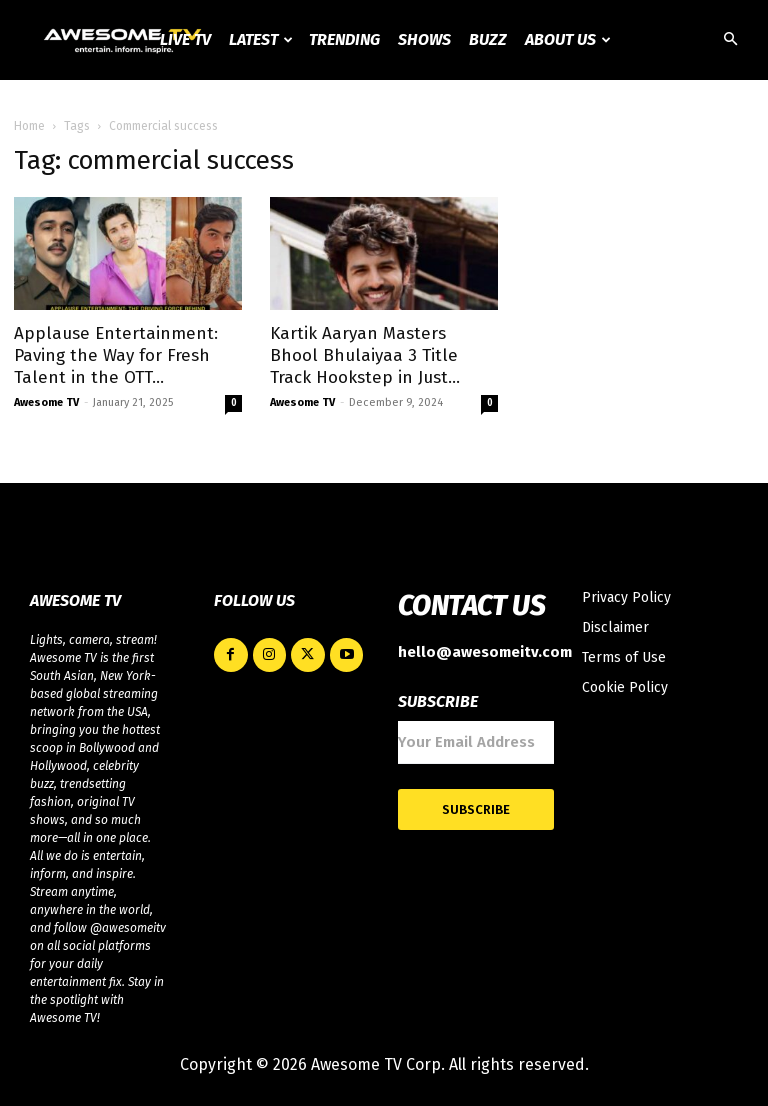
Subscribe (476, 809)
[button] (730, 40)
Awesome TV (46, 402)
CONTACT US (471, 606)
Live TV (185, 39)
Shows (424, 39)
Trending (344, 39)
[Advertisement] (384, 230)
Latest (261, 39)
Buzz (488, 39)
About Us (568, 39)
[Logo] (124, 40)
